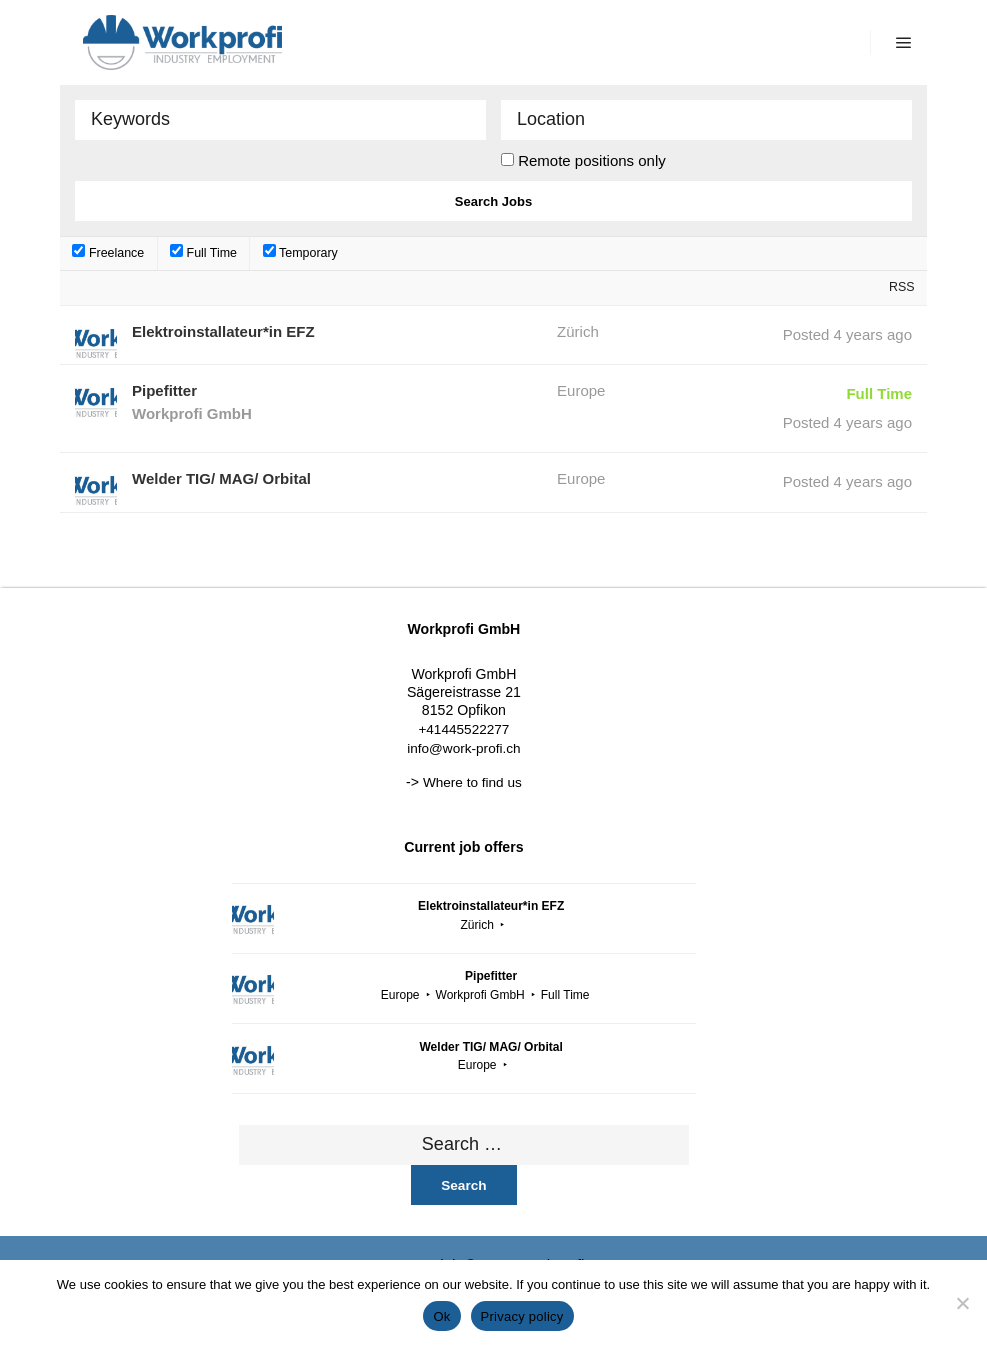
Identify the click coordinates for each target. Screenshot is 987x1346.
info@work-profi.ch (463, 748)
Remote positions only (592, 160)
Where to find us (472, 782)
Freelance (108, 253)
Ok (441, 1316)
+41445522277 (463, 729)
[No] (962, 1303)
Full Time (203, 253)
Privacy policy (522, 1316)
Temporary (300, 253)
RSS (902, 287)
